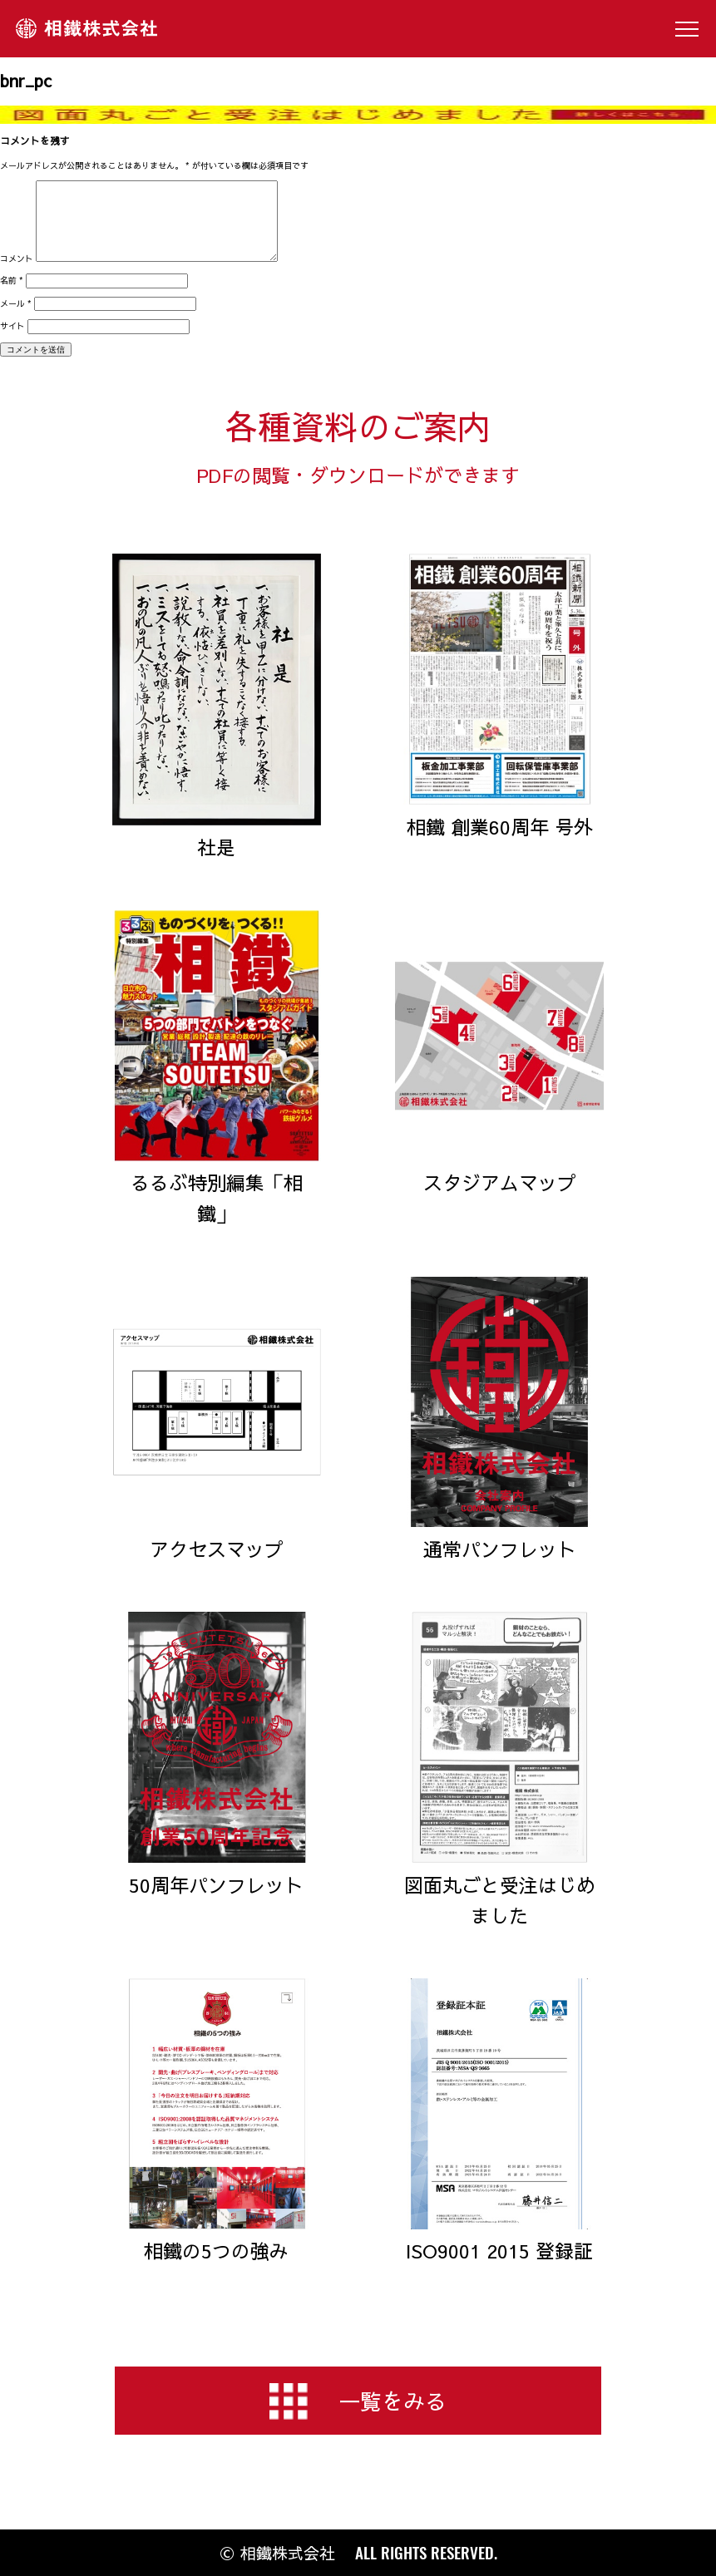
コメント (16, 258)
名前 (11, 280)
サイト (12, 326)
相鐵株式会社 (86, 28)
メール (16, 303)
